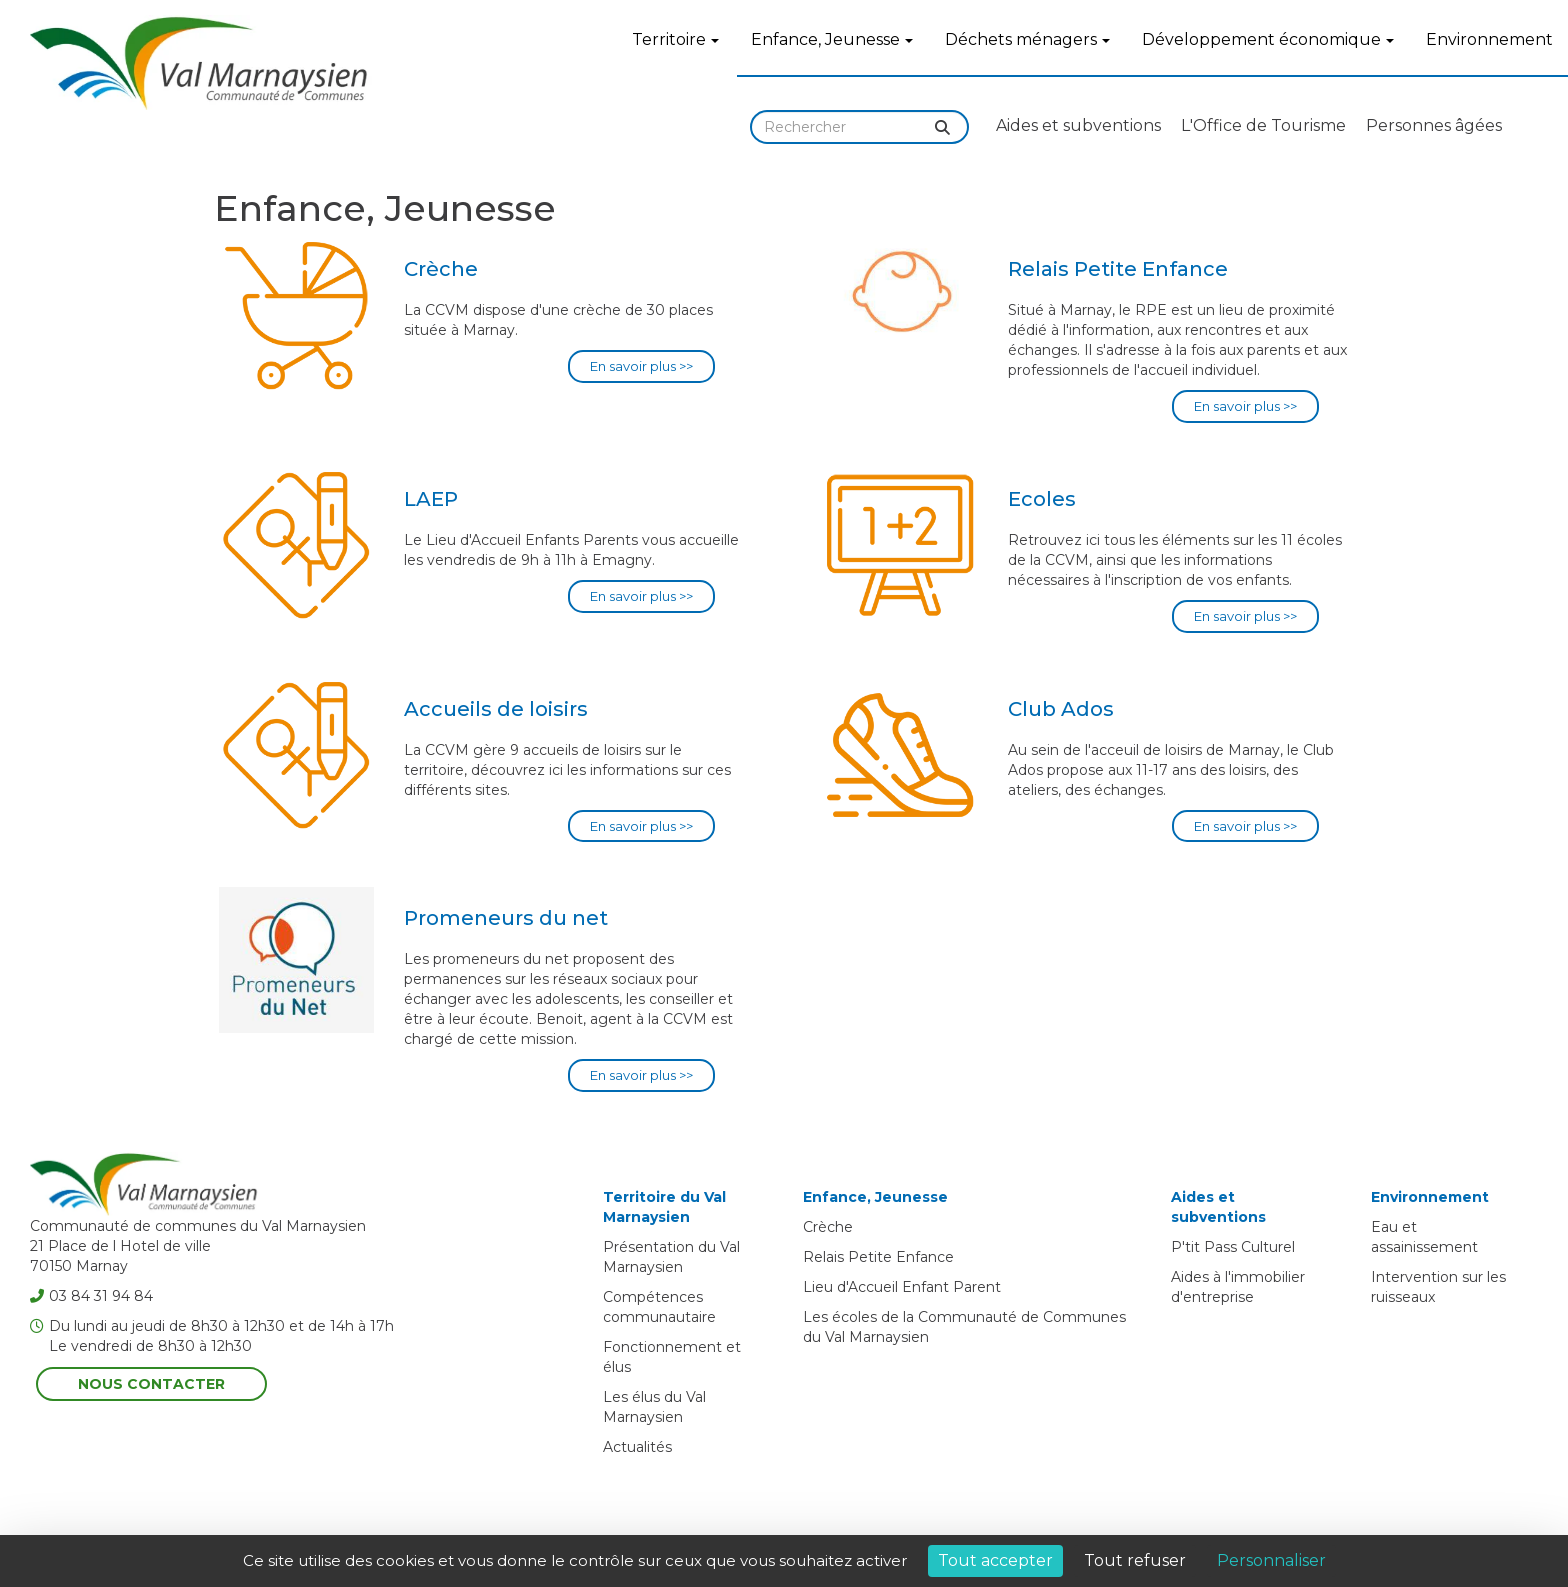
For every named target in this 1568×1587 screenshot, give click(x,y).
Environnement (1489, 39)
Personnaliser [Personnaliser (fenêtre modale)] (1271, 1560)
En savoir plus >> (641, 366)
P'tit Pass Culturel (1233, 1247)
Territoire (675, 39)
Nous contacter (151, 1384)
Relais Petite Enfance (878, 1257)
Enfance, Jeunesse (832, 39)
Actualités (637, 1447)
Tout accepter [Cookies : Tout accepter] (995, 1560)
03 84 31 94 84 (91, 1296)
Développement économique (1268, 39)
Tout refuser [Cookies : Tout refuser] (1135, 1560)
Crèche (828, 1227)
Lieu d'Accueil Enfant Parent (902, 1287)
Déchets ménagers (1027, 39)
